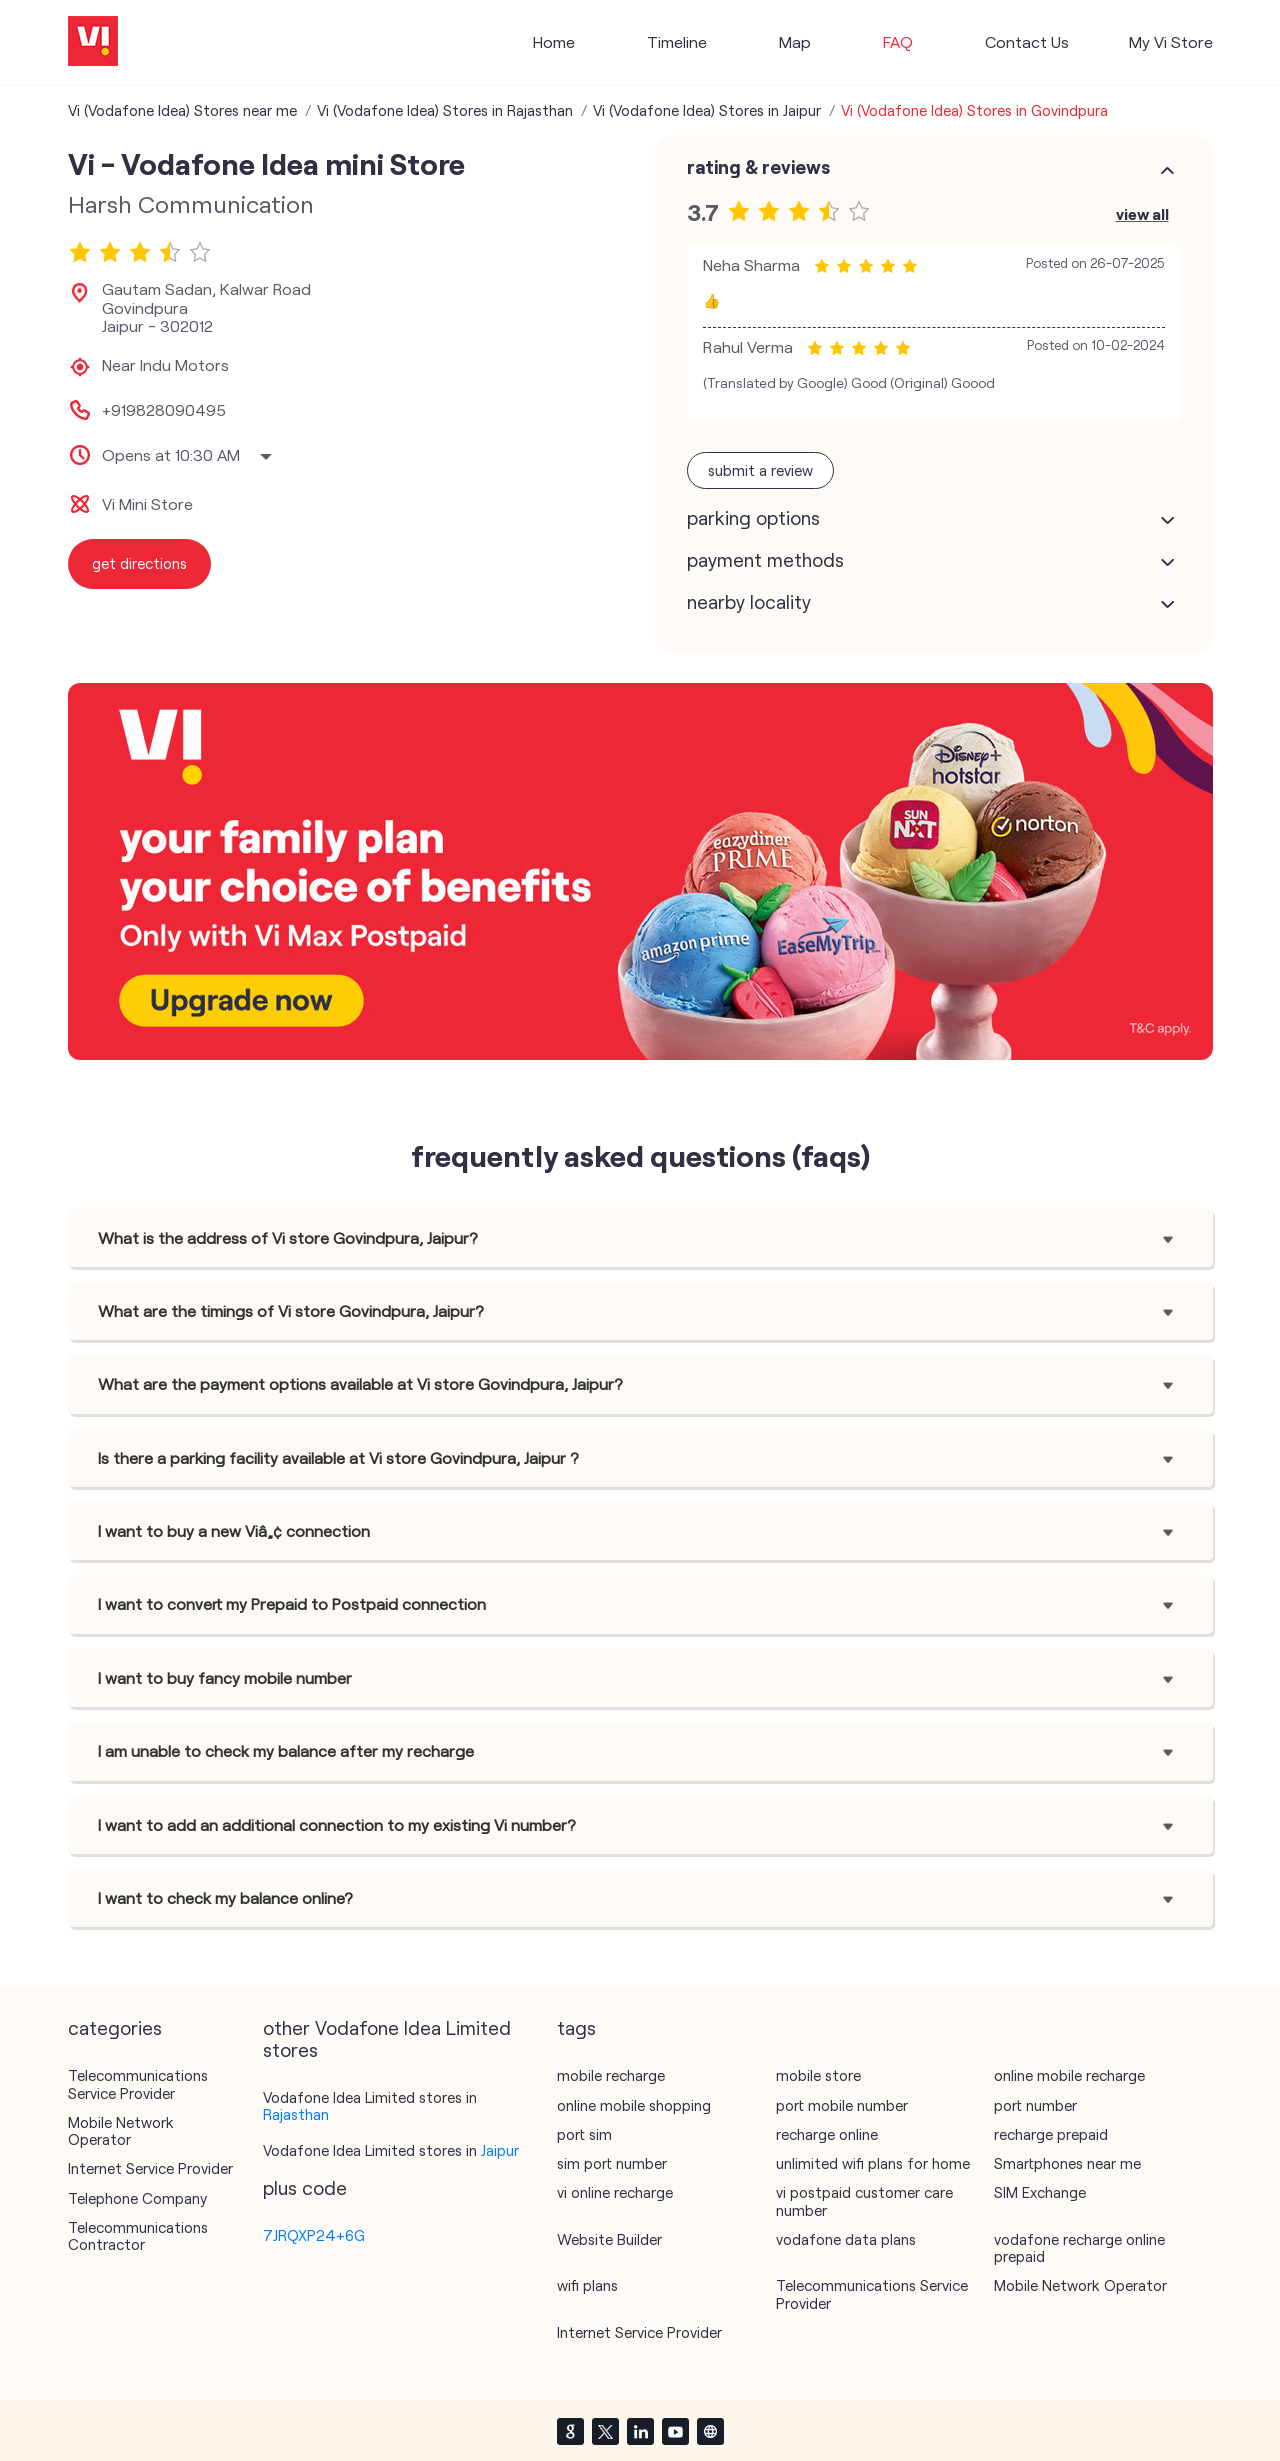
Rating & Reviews (758, 167)
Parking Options (753, 518)
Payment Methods (765, 560)
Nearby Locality (749, 602)
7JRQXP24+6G (314, 2235)
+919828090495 (164, 410)
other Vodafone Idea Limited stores (387, 2039)
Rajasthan (296, 2114)
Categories (115, 2028)
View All (1142, 213)
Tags (576, 2028)
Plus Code (305, 2188)
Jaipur (500, 2150)
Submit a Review (760, 470)
